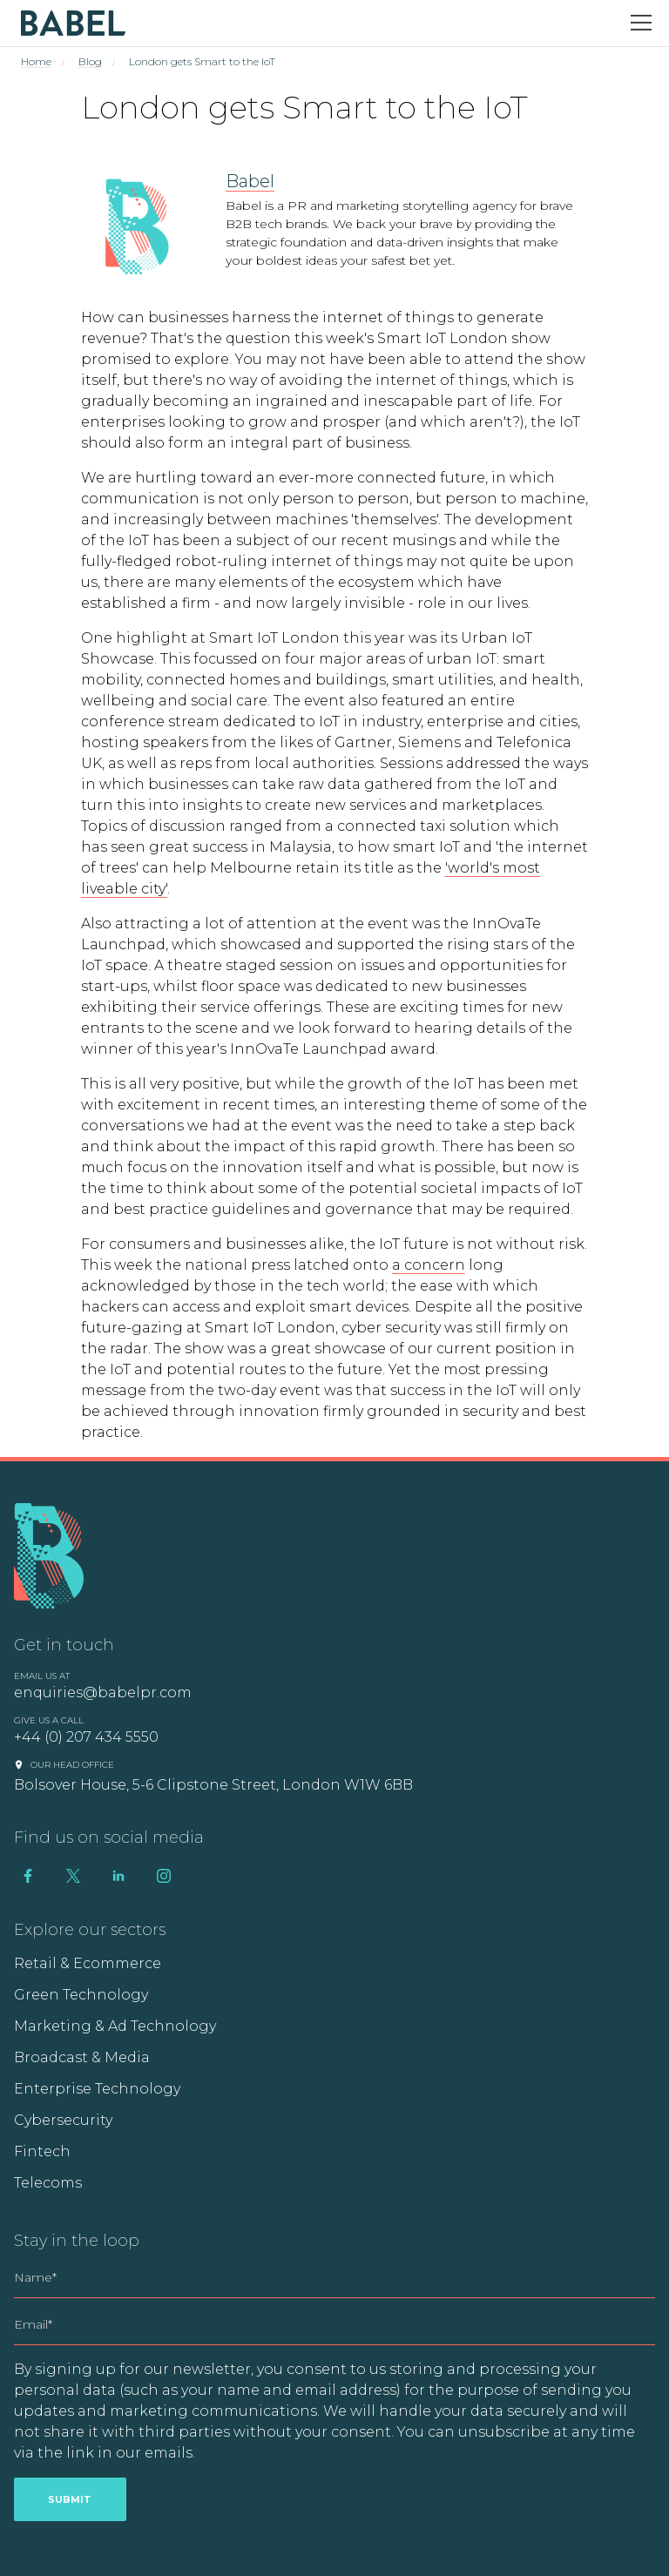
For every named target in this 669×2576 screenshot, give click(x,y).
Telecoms (48, 2183)
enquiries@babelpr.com (103, 1692)
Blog (90, 61)
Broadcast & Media (82, 2057)
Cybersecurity (63, 2120)
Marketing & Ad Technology (115, 2026)
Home (36, 61)
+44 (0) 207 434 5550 (86, 1737)
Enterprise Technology (97, 2088)
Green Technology (81, 1994)
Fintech (42, 2151)
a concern (428, 1265)
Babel (250, 181)
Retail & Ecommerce (87, 1963)
